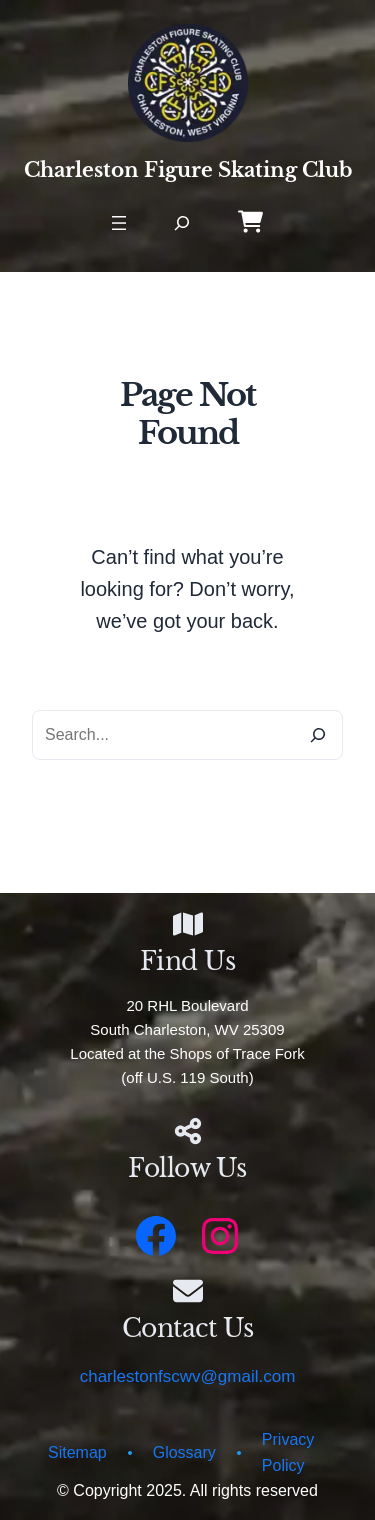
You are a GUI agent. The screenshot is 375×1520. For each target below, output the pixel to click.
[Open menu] (119, 223)
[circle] (130, 1457)
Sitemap (77, 1452)
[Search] (318, 735)
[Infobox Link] (187, 1156)
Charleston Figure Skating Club (188, 170)
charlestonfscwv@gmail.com (188, 1376)
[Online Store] (250, 221)
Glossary (184, 1452)
